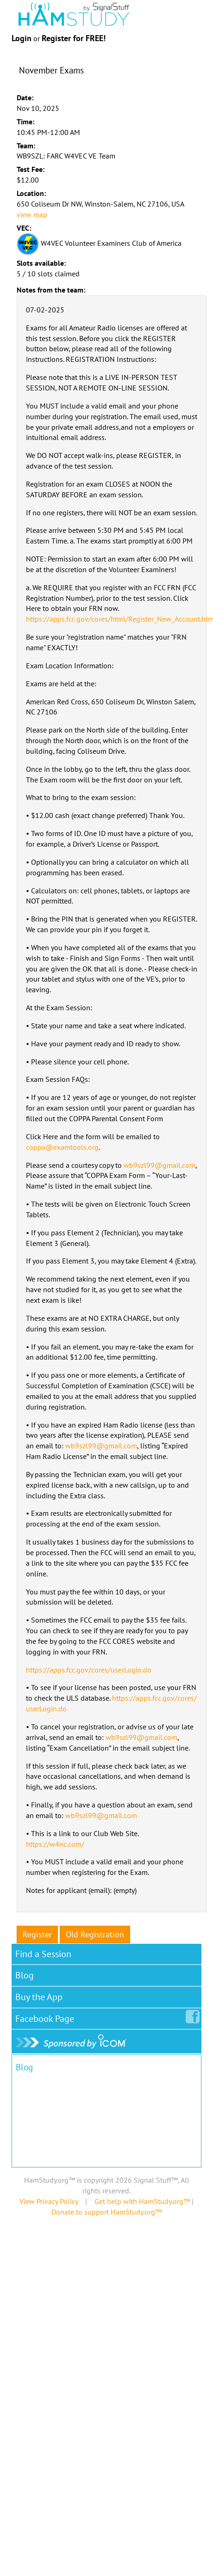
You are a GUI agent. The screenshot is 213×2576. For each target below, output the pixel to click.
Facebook (46, 2016)
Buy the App (39, 1997)
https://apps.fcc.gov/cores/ (154, 1698)
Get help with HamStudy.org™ (142, 2201)
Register (37, 1934)
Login (21, 38)
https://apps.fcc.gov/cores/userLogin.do (88, 1669)
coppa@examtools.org (62, 1147)
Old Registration (95, 1934)
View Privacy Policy (48, 2201)
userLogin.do (46, 1708)
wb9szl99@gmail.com (159, 1165)
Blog (24, 1975)
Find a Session (43, 1954)
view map (32, 214)
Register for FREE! (74, 38)
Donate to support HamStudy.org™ (106, 2211)
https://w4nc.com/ (55, 1844)
